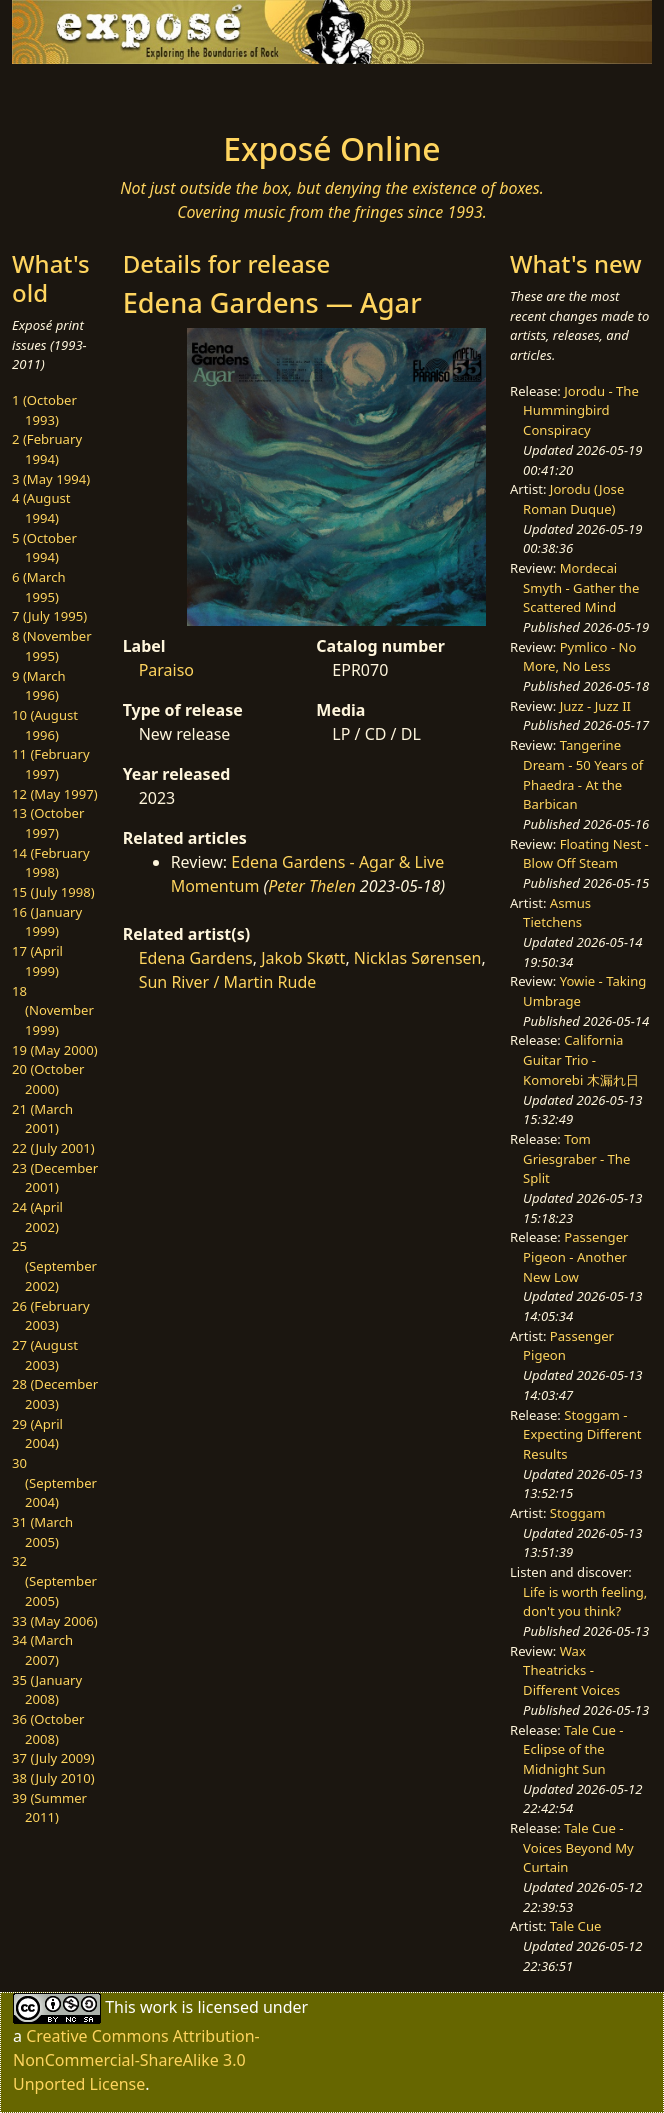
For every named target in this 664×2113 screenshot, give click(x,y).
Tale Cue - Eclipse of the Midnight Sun (573, 1749)
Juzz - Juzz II (595, 706)
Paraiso (166, 670)
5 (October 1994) (44, 548)
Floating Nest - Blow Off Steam (586, 854)
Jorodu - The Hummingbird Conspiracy (581, 410)
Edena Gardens (196, 958)
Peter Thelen (312, 886)
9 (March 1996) (39, 686)
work (158, 2007)
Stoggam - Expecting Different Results (582, 1434)
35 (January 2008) (47, 1690)
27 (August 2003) (45, 1355)
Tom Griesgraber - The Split (576, 1158)
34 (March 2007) (42, 1650)
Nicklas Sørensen (418, 958)
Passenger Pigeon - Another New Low (575, 1256)
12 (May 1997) (55, 794)
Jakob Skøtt (303, 958)
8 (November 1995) (52, 646)
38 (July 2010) (53, 1778)
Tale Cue (576, 1926)
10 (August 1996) (45, 725)
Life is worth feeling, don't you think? (585, 1602)
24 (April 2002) (37, 1217)
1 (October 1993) (44, 410)
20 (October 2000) (48, 1079)
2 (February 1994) (47, 449)
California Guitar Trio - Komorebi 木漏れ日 (581, 1059)
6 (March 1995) (39, 587)
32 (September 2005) (54, 1580)
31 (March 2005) (42, 1532)
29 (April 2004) (37, 1434)
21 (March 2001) (42, 1119)
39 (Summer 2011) (49, 1808)
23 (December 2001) (55, 1178)
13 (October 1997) (48, 823)
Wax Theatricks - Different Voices (571, 1670)
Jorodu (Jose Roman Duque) (573, 499)
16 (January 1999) (47, 922)
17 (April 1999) (37, 961)
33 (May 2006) (55, 1621)
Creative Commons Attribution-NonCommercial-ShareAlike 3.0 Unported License (136, 2060)
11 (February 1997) (51, 764)
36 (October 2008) (48, 1729)
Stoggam (578, 1513)
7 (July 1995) (49, 616)
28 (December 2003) (55, 1394)
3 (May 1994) (51, 479)
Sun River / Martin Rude (228, 982)
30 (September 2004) (54, 1482)
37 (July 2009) (53, 1758)
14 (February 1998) (51, 863)
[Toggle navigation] (114, 92)
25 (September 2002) (54, 1265)
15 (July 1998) (53, 892)
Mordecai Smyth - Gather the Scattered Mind (581, 587)
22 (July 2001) (53, 1148)
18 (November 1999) (53, 1010)
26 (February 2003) (51, 1316)
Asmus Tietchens (557, 913)
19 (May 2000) (55, 1050)
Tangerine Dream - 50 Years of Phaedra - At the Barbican (583, 774)
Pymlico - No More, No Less (579, 657)
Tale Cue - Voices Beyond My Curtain (578, 1847)
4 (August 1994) (41, 508)
